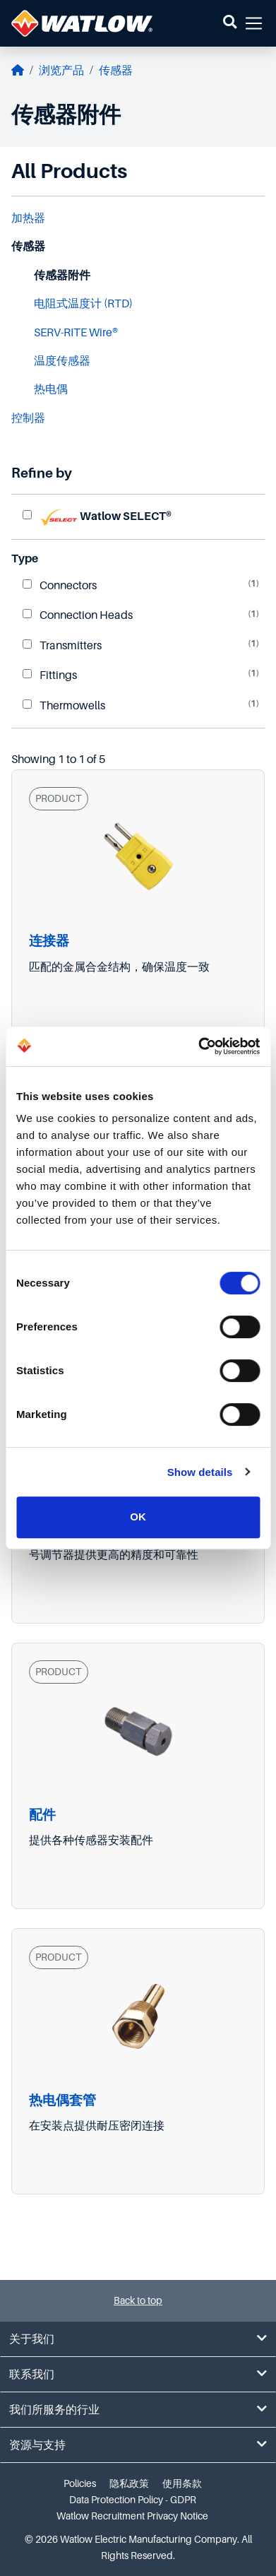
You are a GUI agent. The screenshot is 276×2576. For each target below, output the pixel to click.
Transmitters (62, 645)
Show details (200, 1472)
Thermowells (64, 705)
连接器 (49, 940)
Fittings (50, 675)
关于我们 (138, 2339)
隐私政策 (129, 2483)
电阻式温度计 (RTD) (83, 303)
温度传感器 (62, 361)
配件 (42, 1814)
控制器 (28, 418)
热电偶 (51, 389)
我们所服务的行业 (138, 2409)
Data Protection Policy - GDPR (132, 2499)
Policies (80, 2483)
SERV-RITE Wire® (76, 332)
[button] (230, 23)
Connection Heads (78, 615)
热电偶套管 (62, 2100)
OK (138, 1517)
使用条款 (182, 2483)
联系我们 (138, 2374)
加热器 (28, 218)
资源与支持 (138, 2445)
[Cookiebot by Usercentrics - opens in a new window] (198, 1046)
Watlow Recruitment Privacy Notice (132, 2516)
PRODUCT (58, 798)
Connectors (60, 585)
